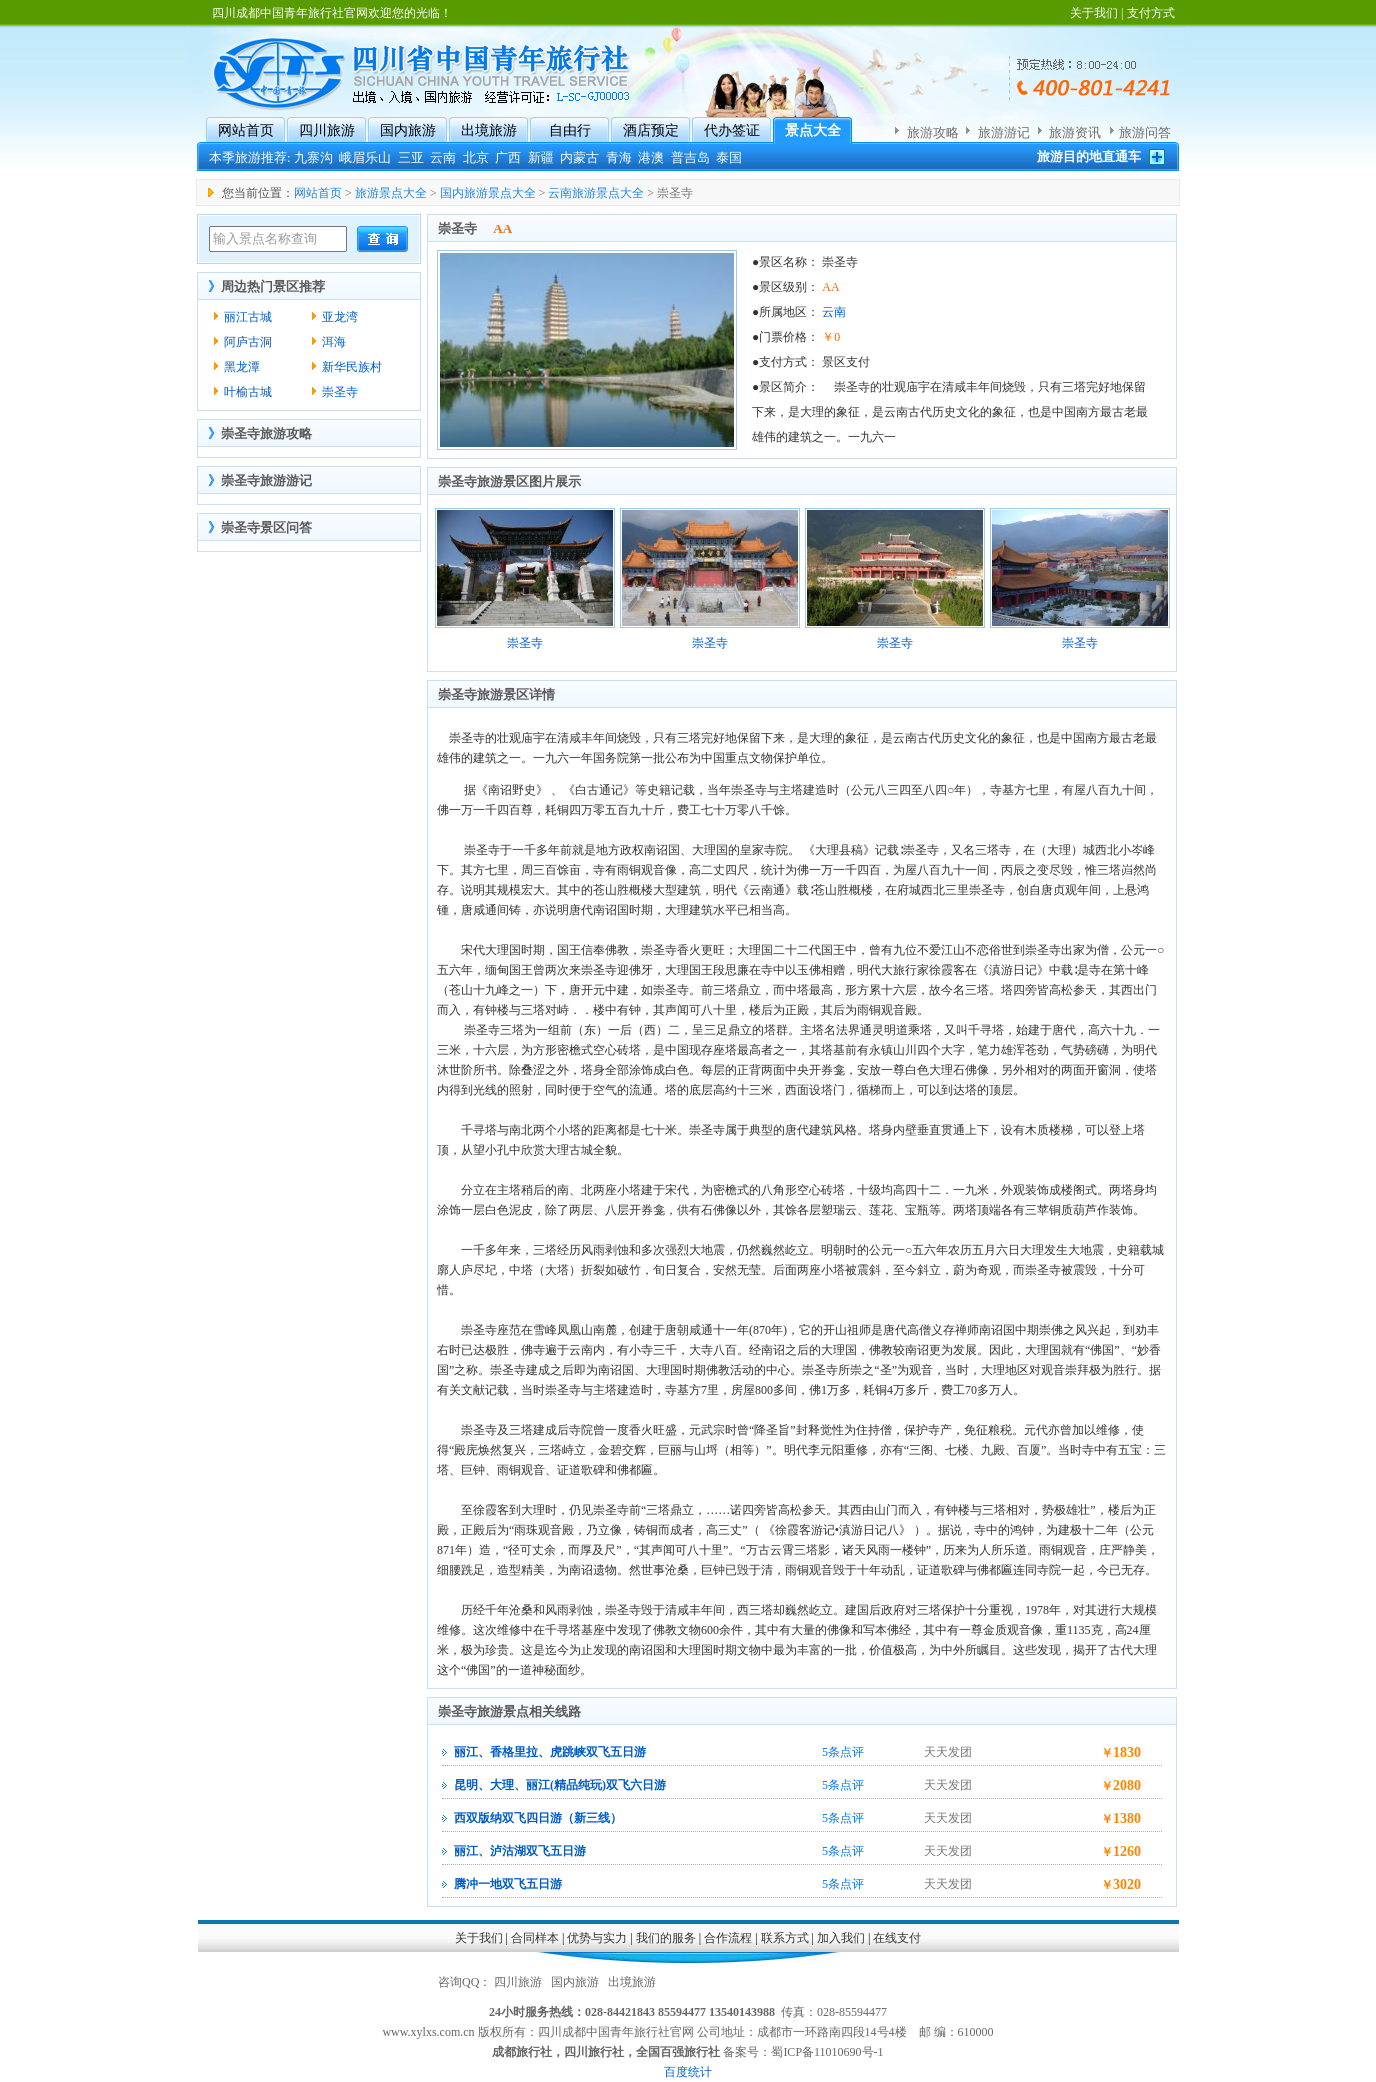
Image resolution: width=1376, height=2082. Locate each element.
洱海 (334, 342)
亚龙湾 (340, 317)
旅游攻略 (933, 132)
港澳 (651, 157)
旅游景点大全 (391, 193)
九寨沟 (313, 157)
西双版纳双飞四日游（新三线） (538, 1818)
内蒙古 (579, 157)
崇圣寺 (340, 392)
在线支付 (897, 1938)
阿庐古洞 (248, 342)
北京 (476, 157)
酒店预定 (651, 130)
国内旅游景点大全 (488, 193)
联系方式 (785, 1938)
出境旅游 (489, 130)
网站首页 (246, 130)
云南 (443, 157)
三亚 (411, 157)
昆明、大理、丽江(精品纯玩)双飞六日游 (560, 1785)
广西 (508, 157)
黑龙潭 (242, 367)
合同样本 (535, 1938)
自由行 (570, 130)
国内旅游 (408, 130)
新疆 (541, 157)
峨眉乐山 (365, 157)
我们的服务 (666, 1938)
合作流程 (728, 1938)
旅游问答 (1145, 132)
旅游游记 (1004, 132)
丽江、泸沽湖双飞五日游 (520, 1851)
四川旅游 (327, 130)
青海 (619, 157)
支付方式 (1151, 13)
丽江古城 (248, 317)
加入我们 (841, 1938)
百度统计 (688, 2072)
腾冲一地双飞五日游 (508, 1884)
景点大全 (813, 130)
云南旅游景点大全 (596, 193)
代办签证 (732, 130)
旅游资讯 (1075, 132)
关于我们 (1094, 13)
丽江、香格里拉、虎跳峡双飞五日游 (550, 1752)
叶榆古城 (248, 392)
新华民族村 (352, 367)
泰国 (729, 157)
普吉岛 (690, 157)
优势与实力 (597, 1938)
